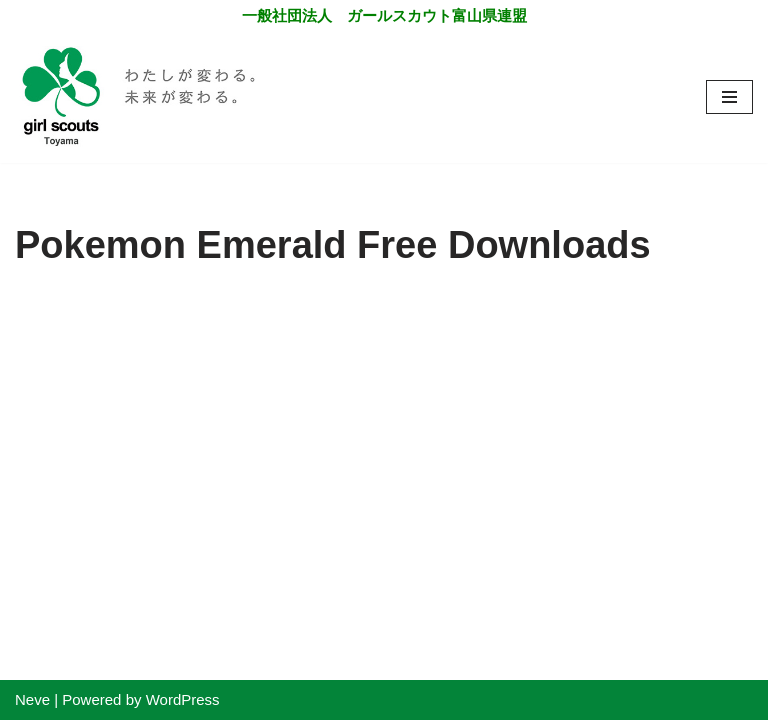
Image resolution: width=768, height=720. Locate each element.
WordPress (183, 699)
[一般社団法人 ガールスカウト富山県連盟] (140, 97)
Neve (32, 699)
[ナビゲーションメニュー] (729, 97)
